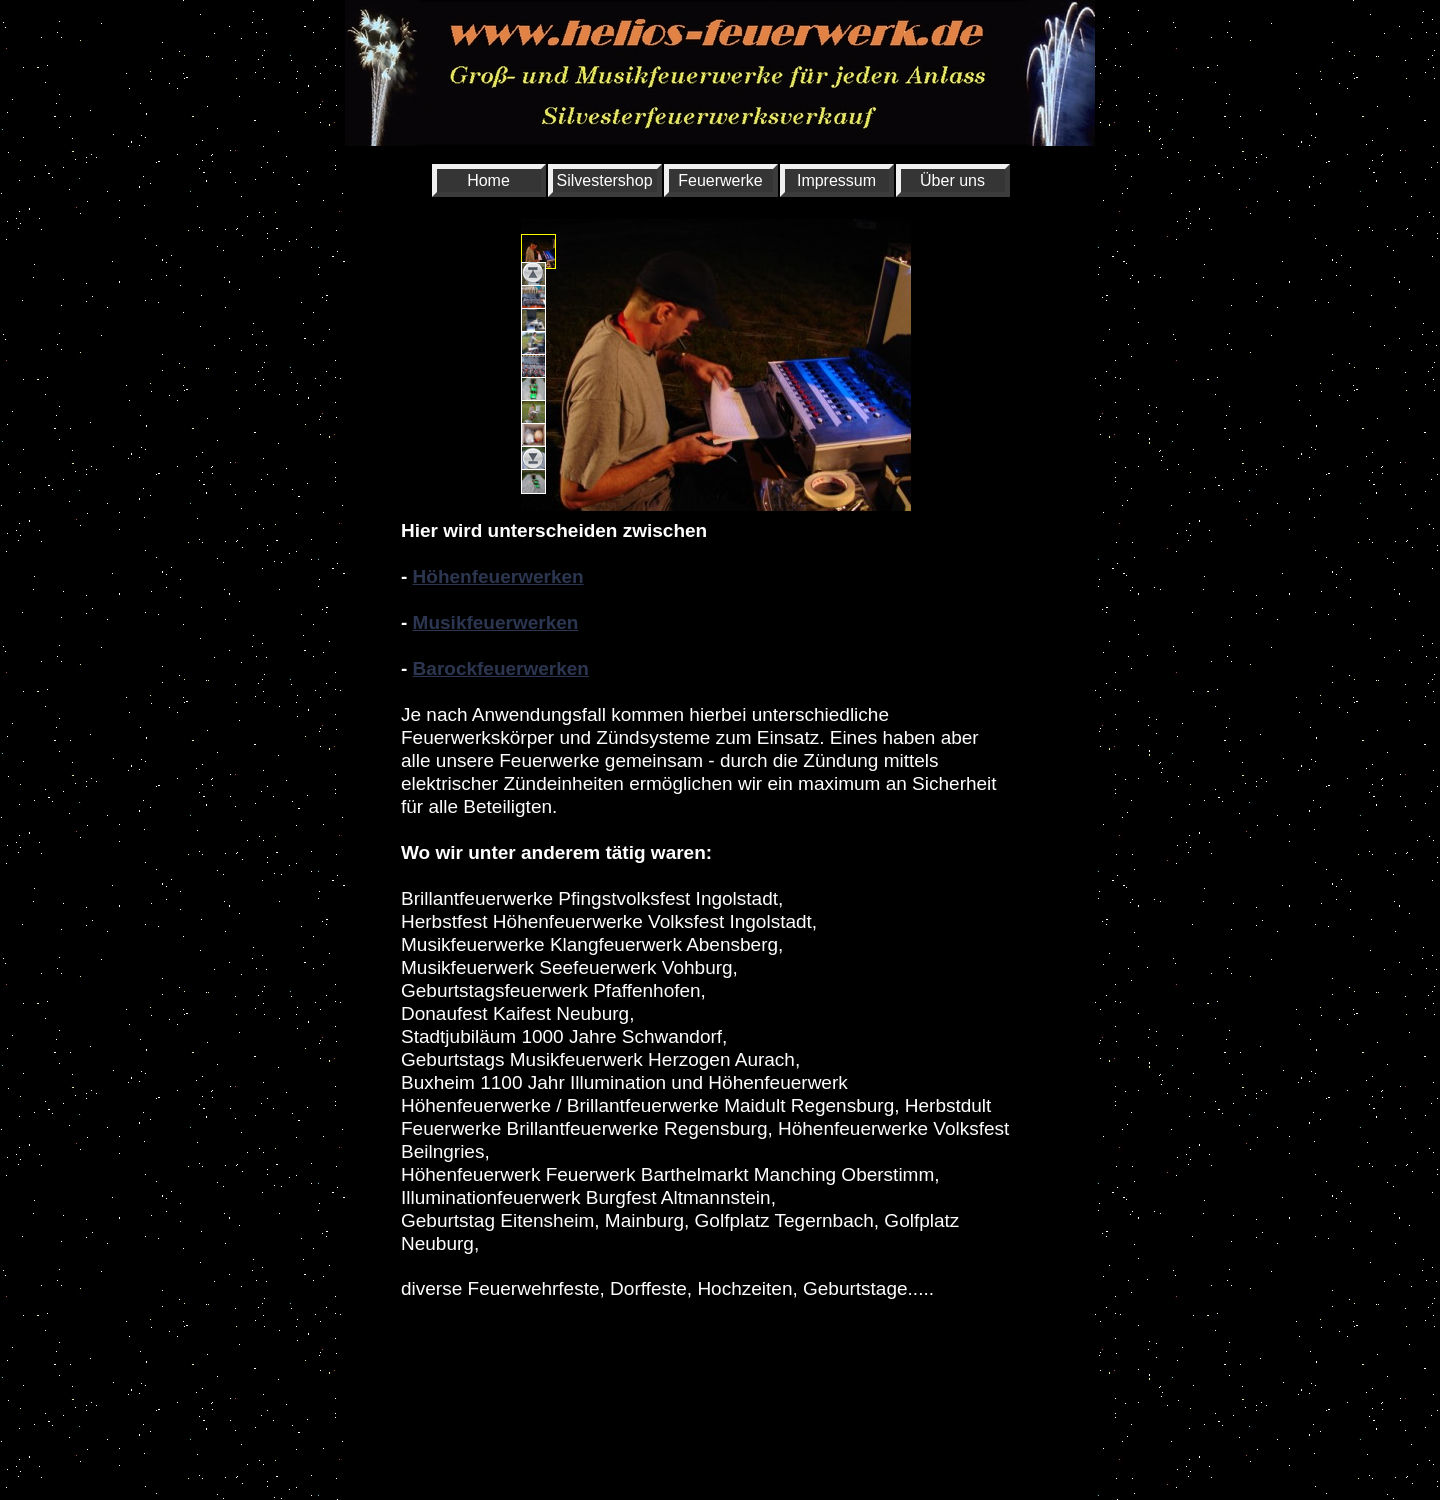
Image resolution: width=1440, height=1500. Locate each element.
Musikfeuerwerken (496, 622)
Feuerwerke (720, 180)
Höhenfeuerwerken (498, 576)
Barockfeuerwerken (501, 668)
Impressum (836, 180)
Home (488, 180)
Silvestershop (605, 180)
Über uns (952, 180)
